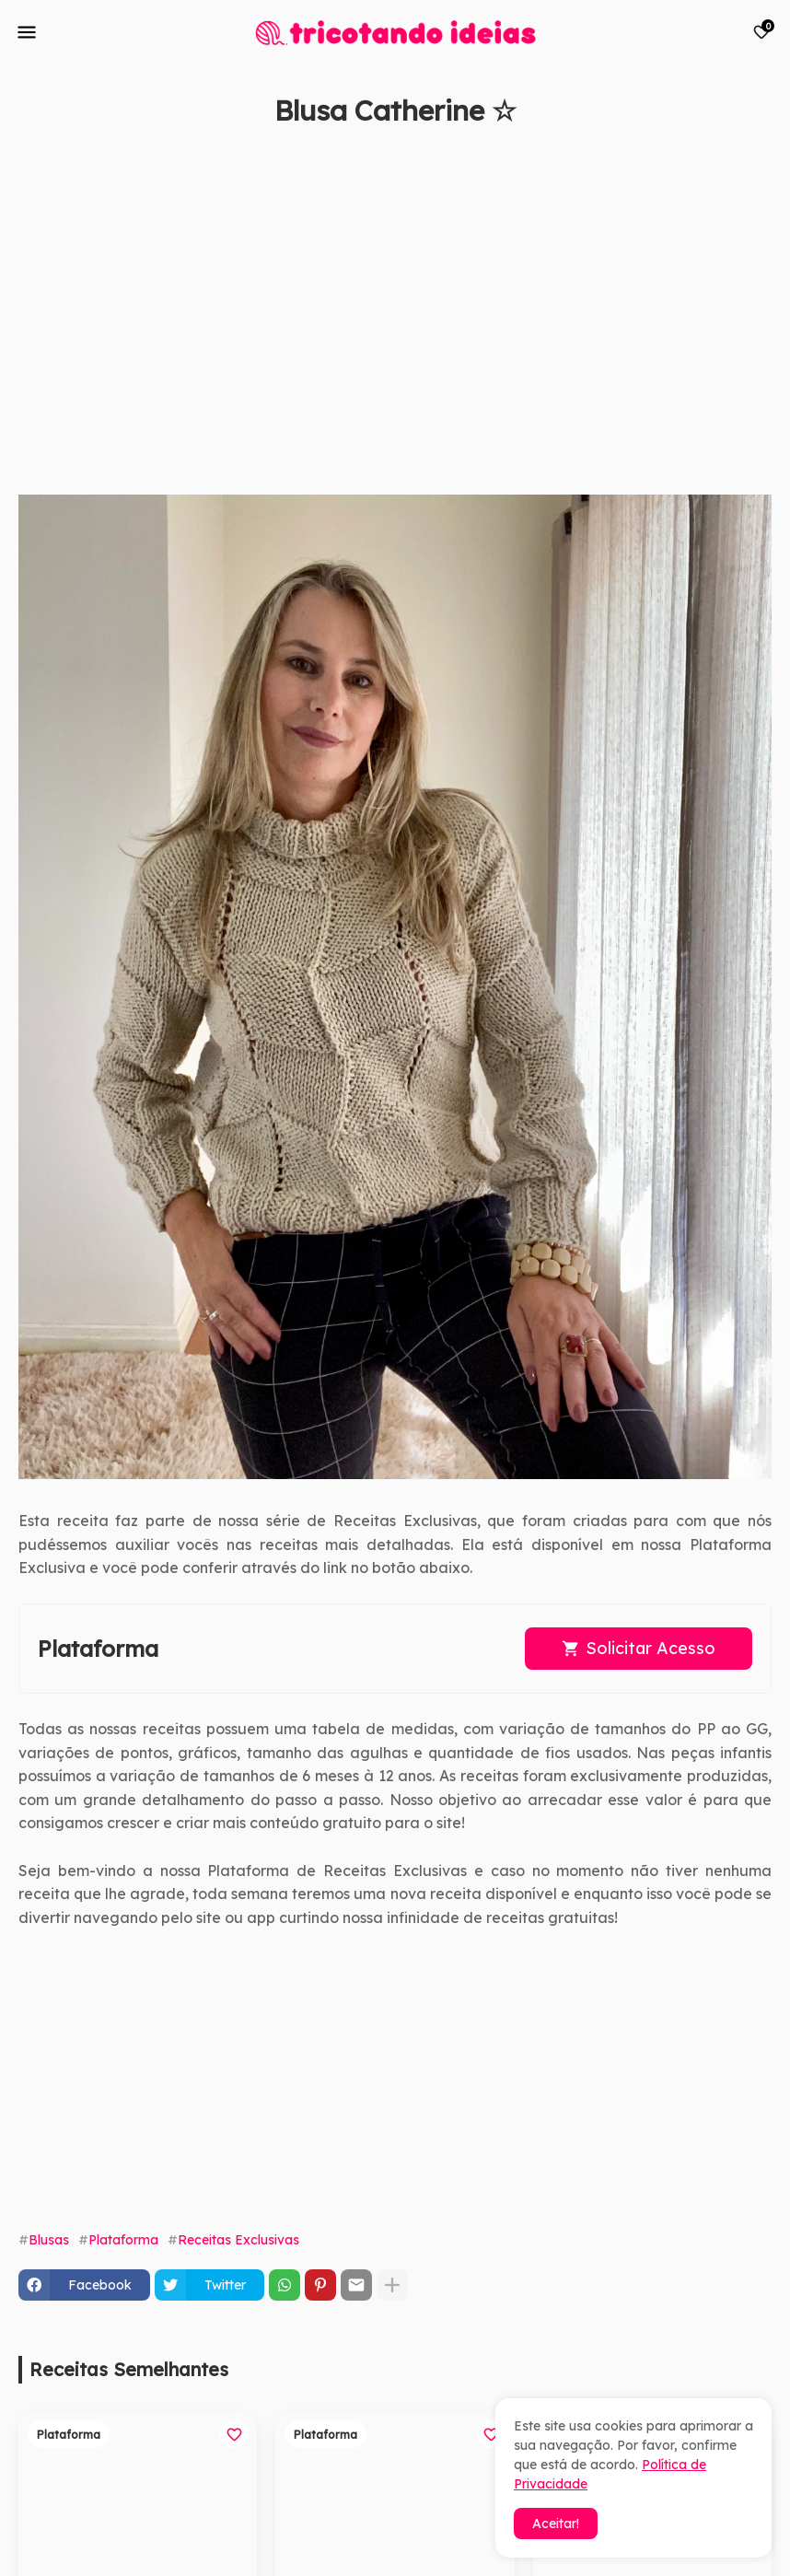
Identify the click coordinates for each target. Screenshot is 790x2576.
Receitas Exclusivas (238, 2239)
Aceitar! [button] (555, 2523)
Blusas (49, 2239)
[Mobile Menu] (26, 32)
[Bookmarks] (761, 32)
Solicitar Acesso (650, 1648)
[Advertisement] (376, 320)
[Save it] (761, 155)
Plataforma (123, 2239)
